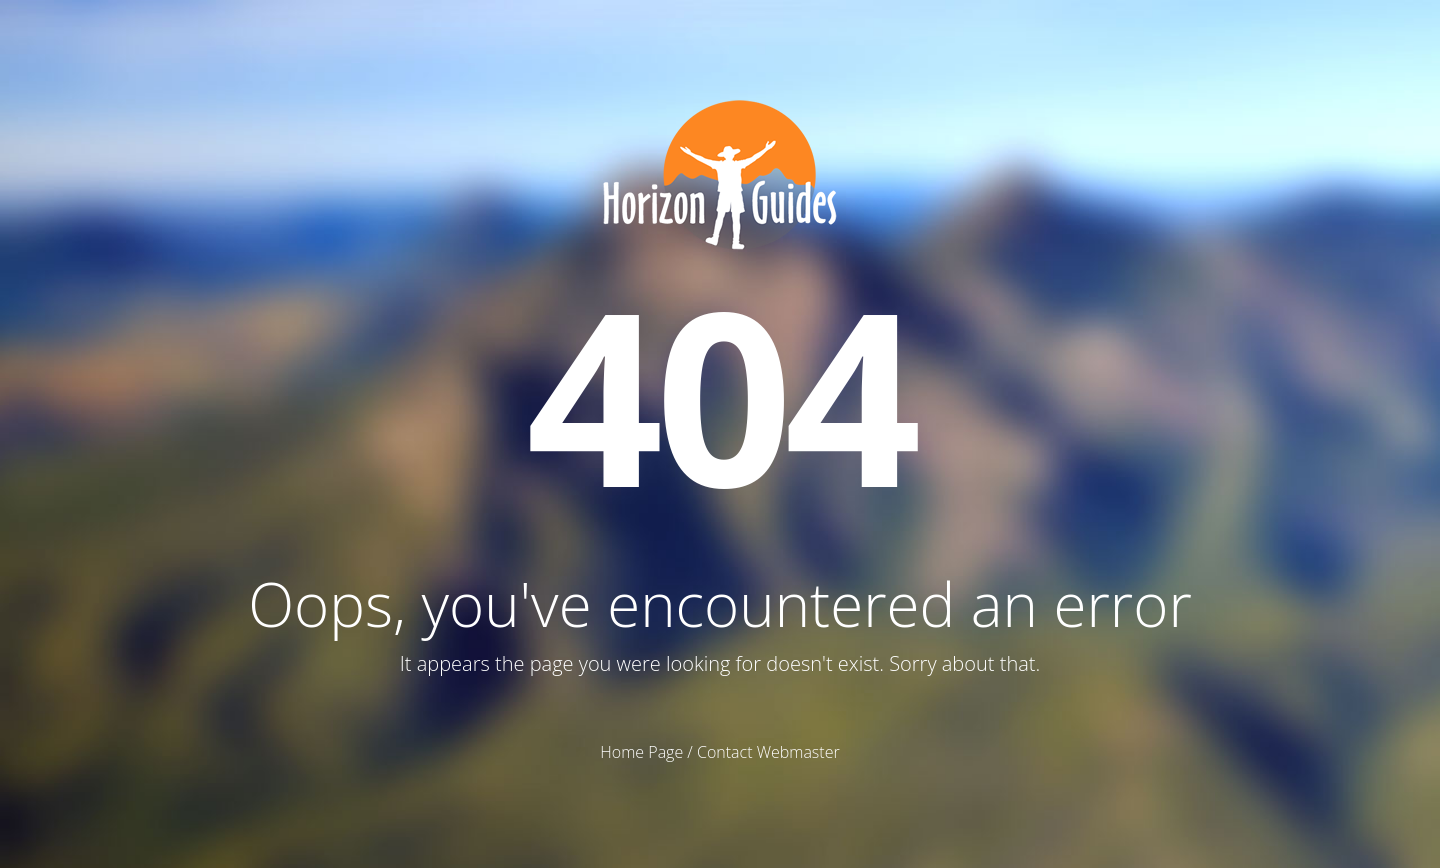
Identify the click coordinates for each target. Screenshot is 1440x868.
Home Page (641, 752)
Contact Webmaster (768, 752)
